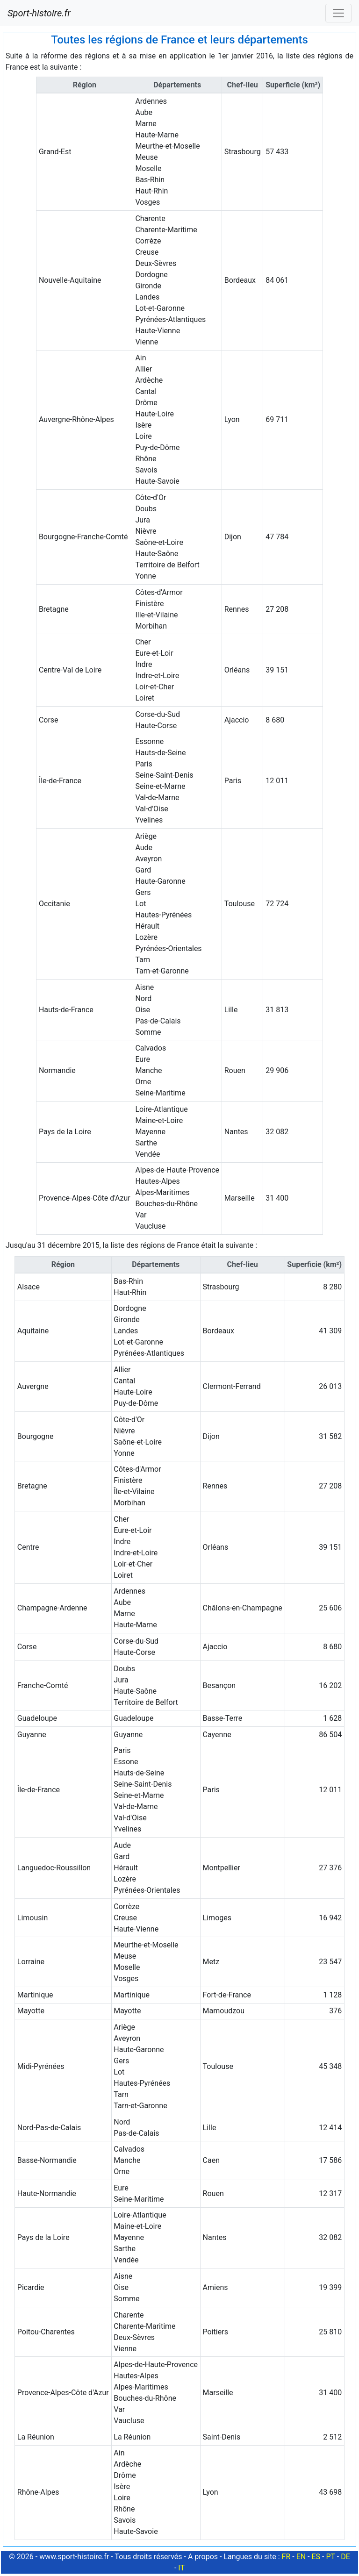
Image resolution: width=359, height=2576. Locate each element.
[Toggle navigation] (338, 13)
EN (301, 2556)
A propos (203, 2556)
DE (345, 2556)
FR (286, 2556)
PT (330, 2556)
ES (316, 2556)
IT (181, 2567)
